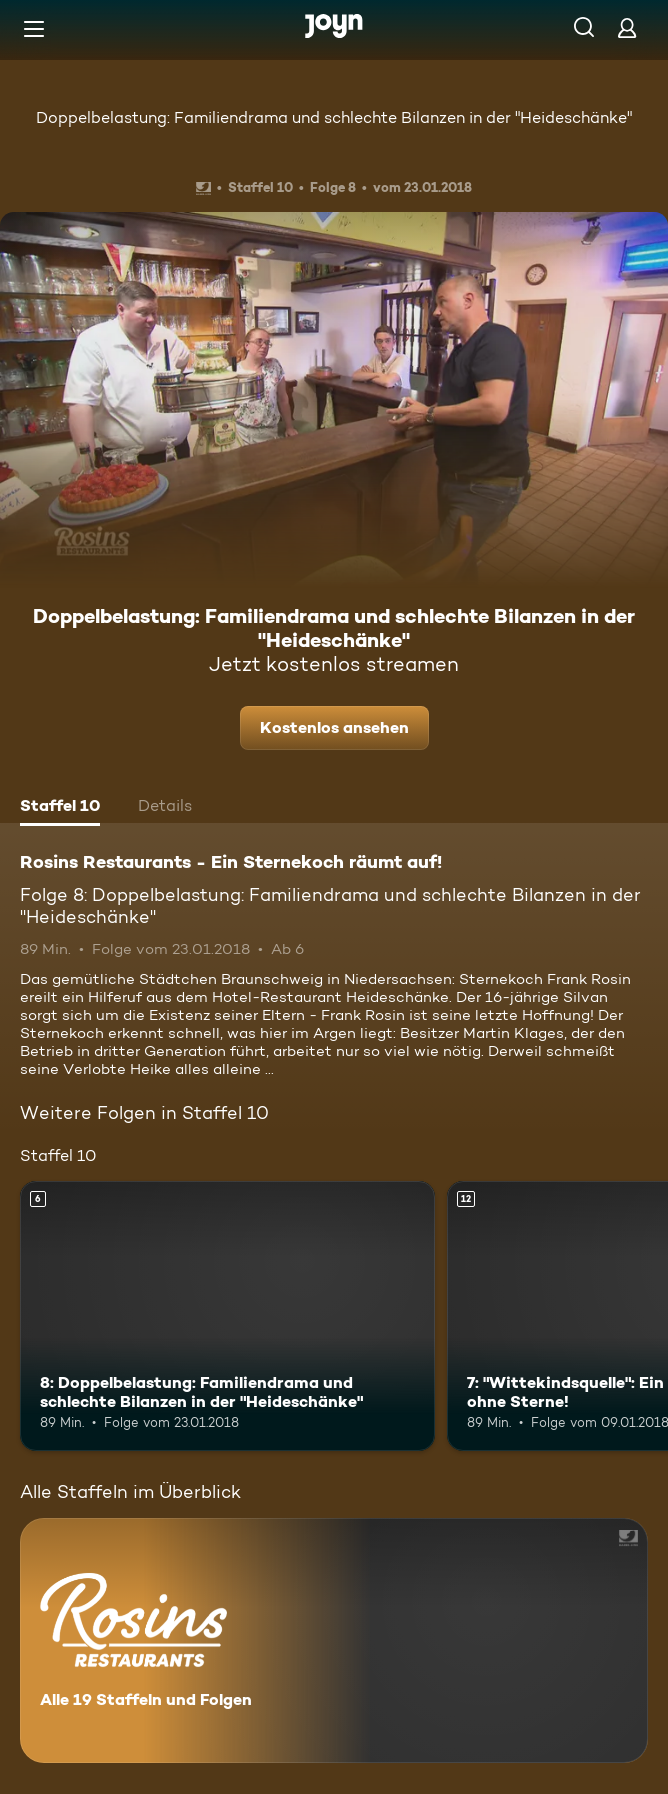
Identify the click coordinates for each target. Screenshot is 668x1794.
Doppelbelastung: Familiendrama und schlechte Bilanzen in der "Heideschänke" (334, 117)
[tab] (60, 808)
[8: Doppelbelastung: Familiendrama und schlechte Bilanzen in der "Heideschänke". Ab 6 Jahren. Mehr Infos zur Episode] (227, 1316)
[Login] (627, 27)
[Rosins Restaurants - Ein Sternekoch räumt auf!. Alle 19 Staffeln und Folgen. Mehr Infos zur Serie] (334, 1640)
